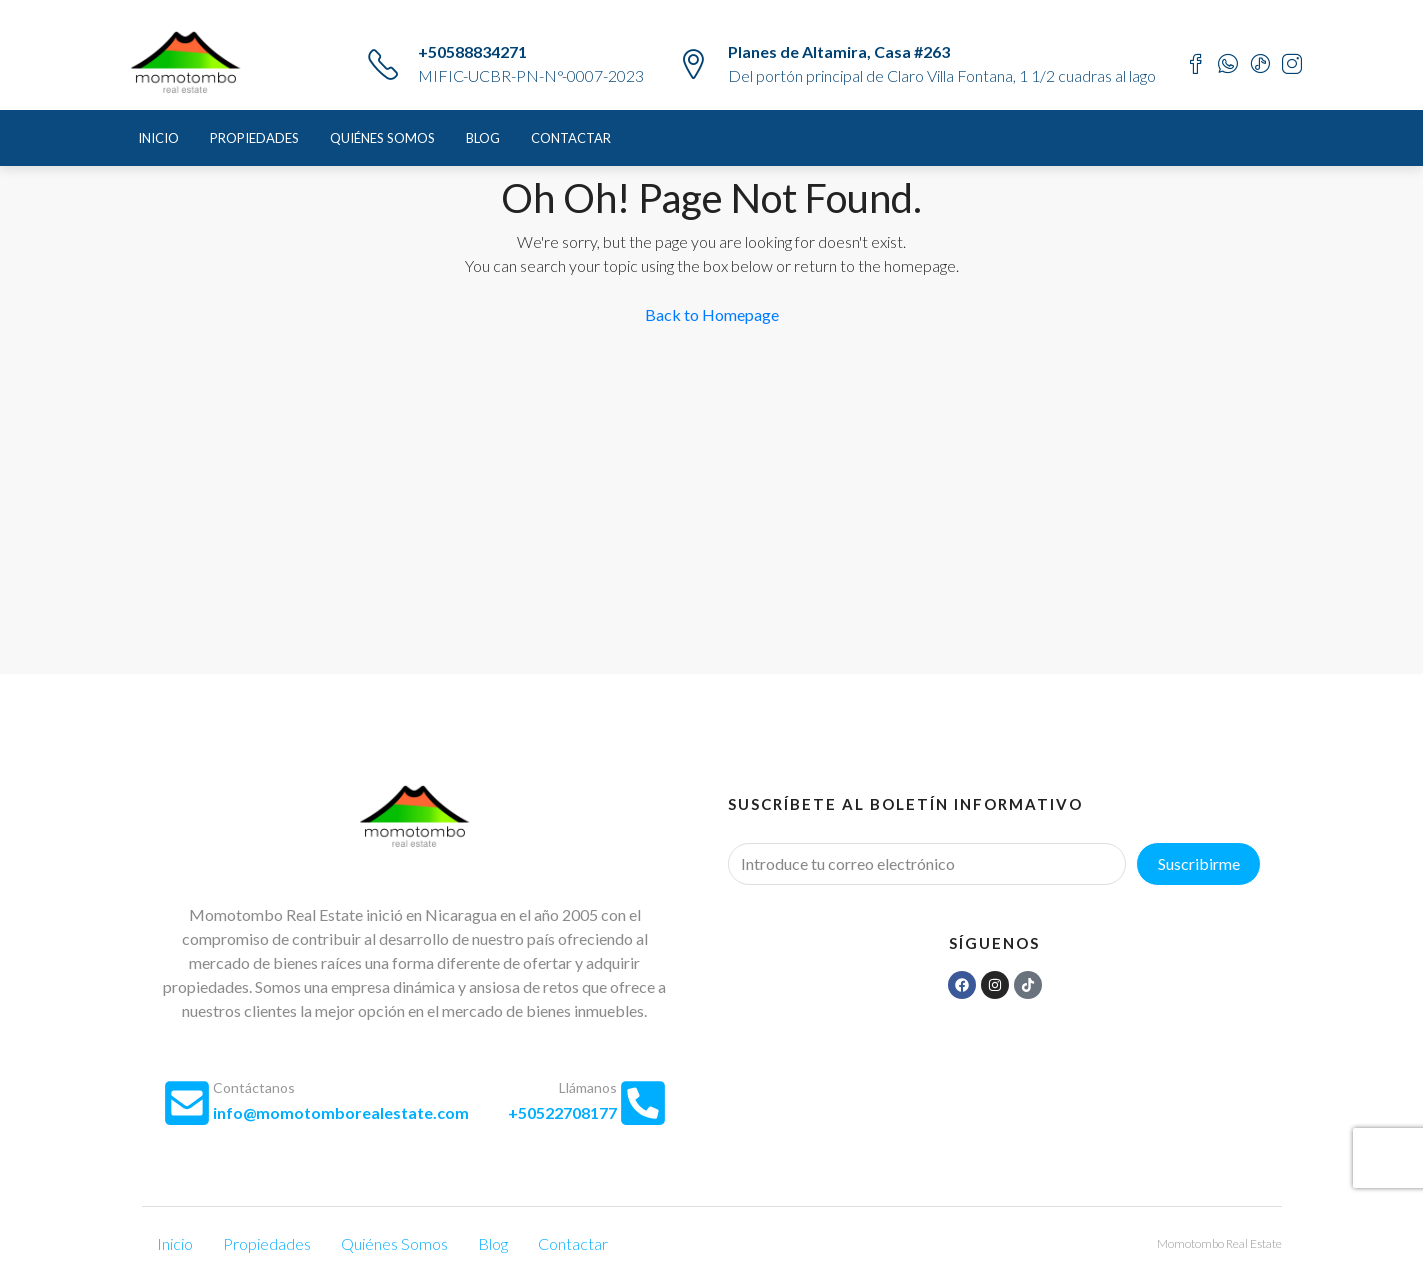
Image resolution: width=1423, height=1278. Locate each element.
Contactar (571, 138)
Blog (483, 138)
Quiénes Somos (382, 138)
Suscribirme (1199, 863)
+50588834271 (472, 51)
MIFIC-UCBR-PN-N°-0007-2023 (531, 75)
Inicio (158, 138)
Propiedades (254, 138)
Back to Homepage (712, 314)
